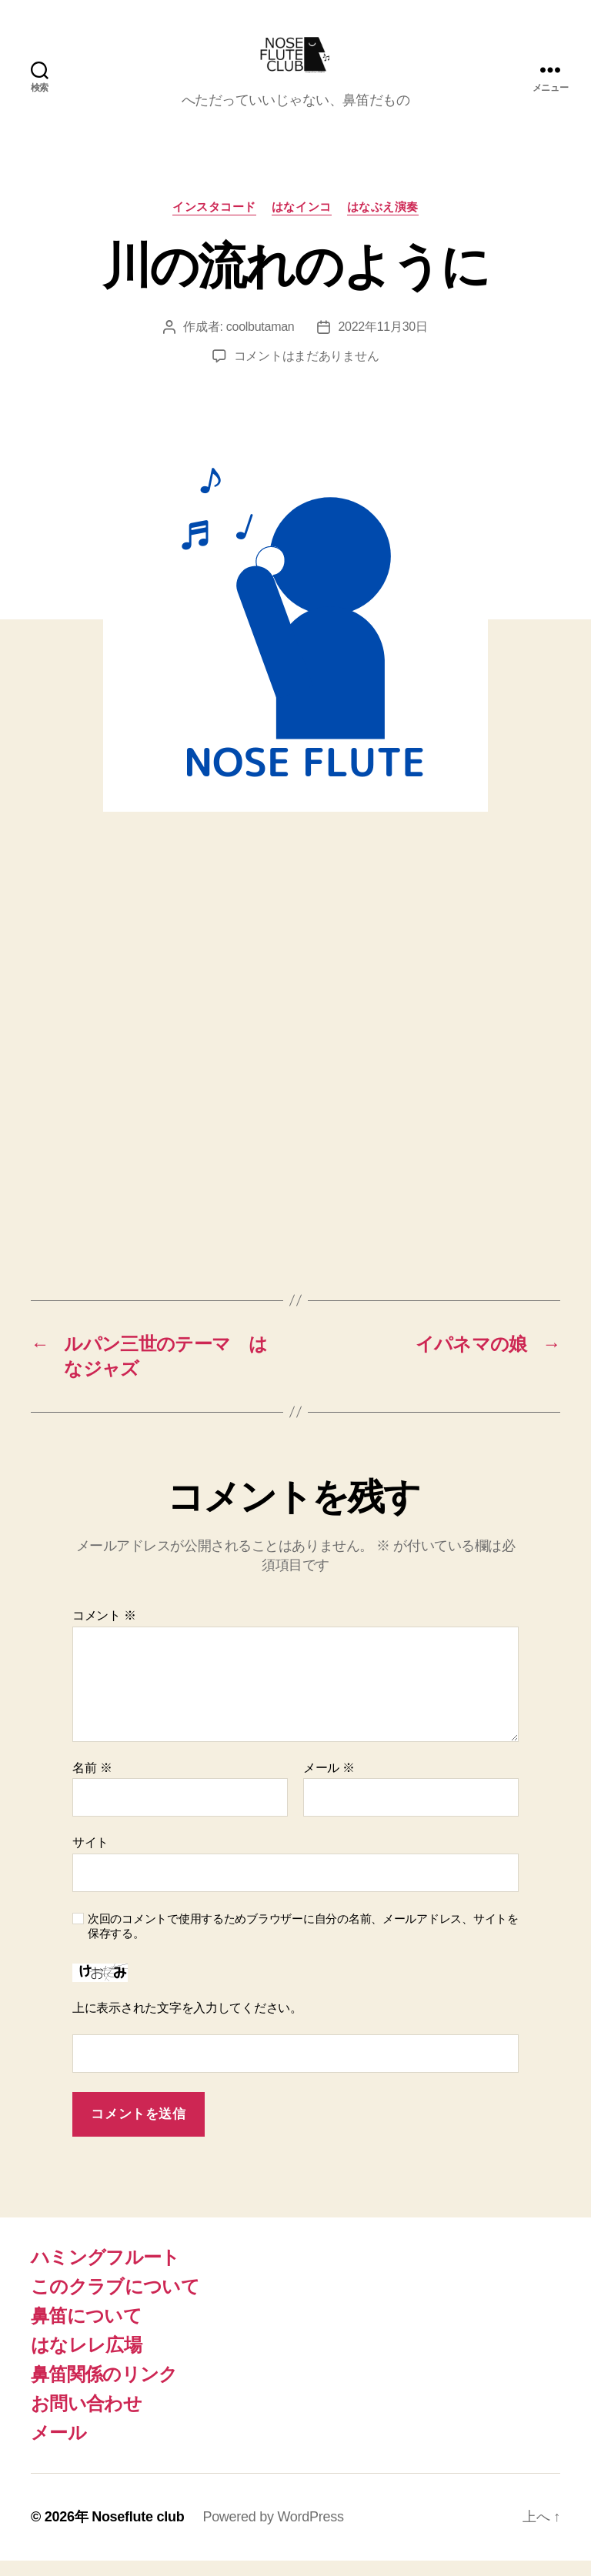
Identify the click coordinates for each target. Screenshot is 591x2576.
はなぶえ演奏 (383, 222)
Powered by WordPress (272, 2532)
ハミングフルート (105, 2272)
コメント (104, 1630)
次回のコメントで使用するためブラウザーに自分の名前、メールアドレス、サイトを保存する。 (303, 1941)
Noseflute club (138, 2532)
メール (329, 1783)
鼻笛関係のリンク (104, 2389)
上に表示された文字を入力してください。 (187, 2023)
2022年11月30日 (382, 342)
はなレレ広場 (86, 2360)
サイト (90, 1857)
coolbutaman (260, 342)
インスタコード (214, 222)
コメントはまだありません (306, 371)
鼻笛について (86, 2331)
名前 (92, 1783)
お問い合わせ (86, 2418)
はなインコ (302, 222)
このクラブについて (115, 2301)
